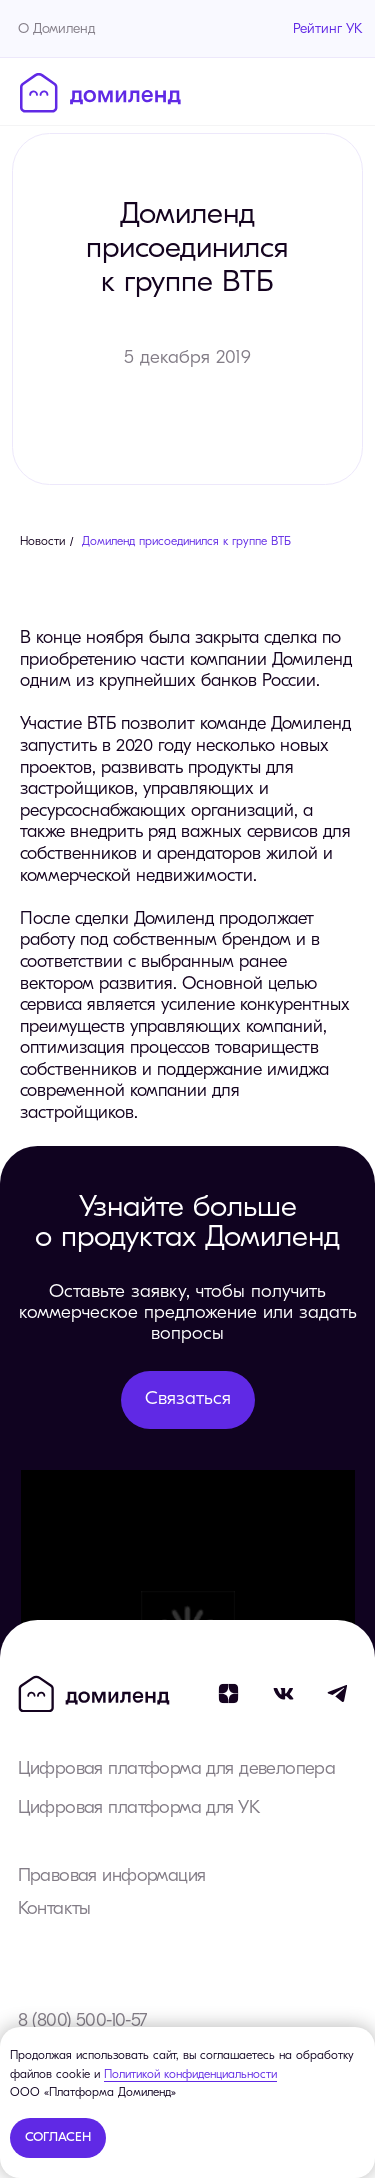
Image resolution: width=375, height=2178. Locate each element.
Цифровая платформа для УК (138, 1808)
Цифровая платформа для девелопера (177, 1769)
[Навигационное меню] (339, 91)
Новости (42, 542)
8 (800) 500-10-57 (82, 2021)
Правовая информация (112, 1876)
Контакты (54, 1909)
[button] (188, 1400)
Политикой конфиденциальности (190, 2075)
